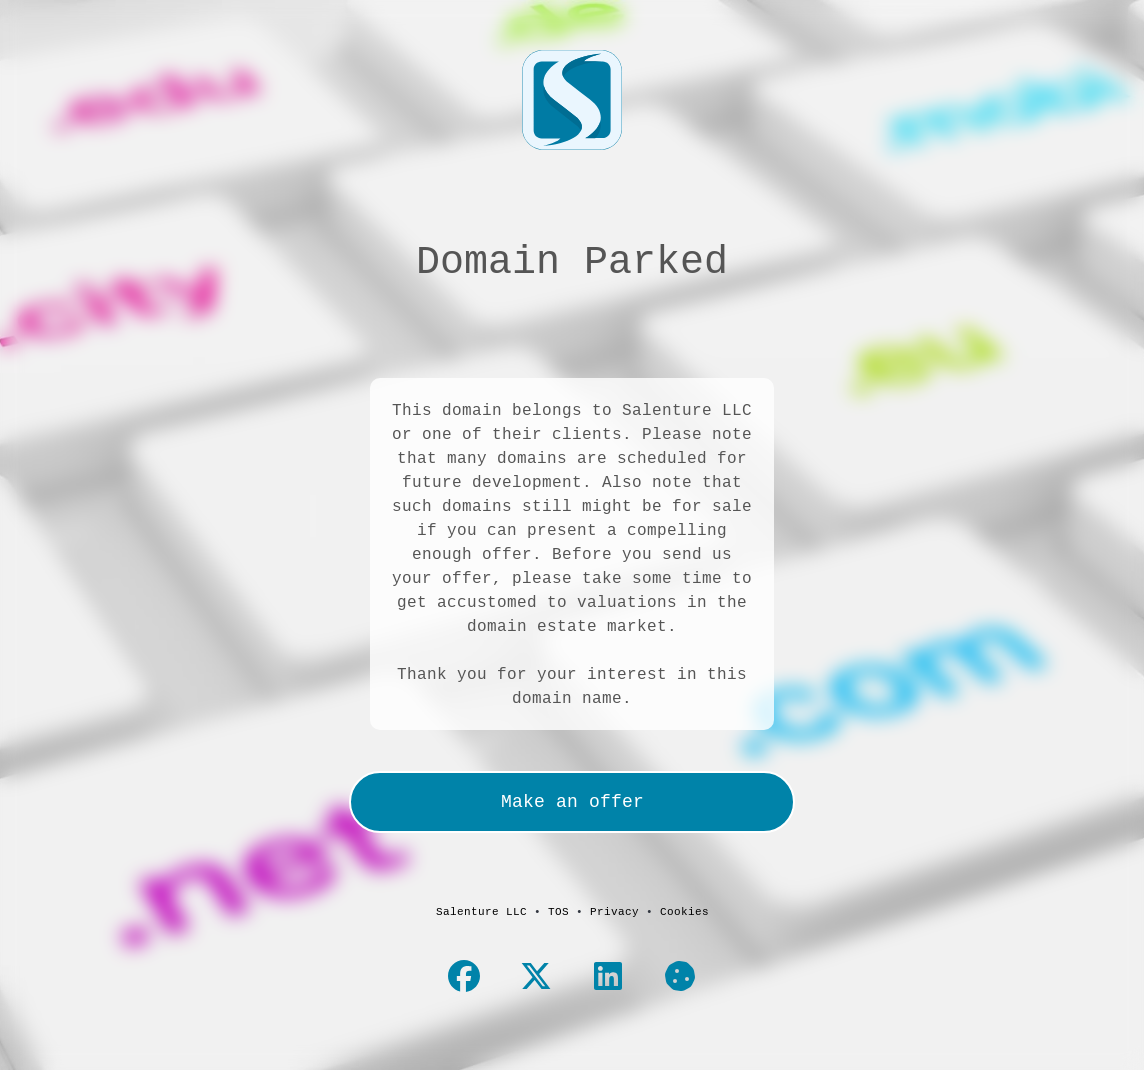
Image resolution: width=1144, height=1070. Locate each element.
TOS (558, 911)
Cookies (684, 911)
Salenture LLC (481, 911)
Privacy (614, 911)
